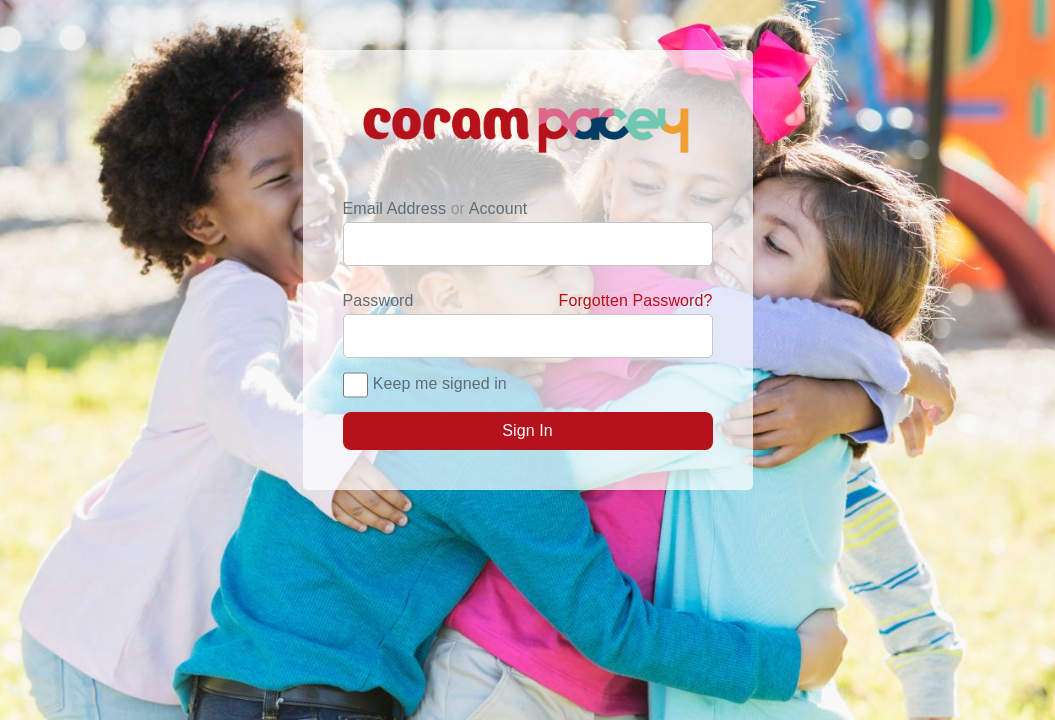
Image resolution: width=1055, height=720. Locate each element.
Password (528, 301)
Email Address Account (435, 208)
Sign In (527, 430)
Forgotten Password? (636, 300)
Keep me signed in (440, 383)
